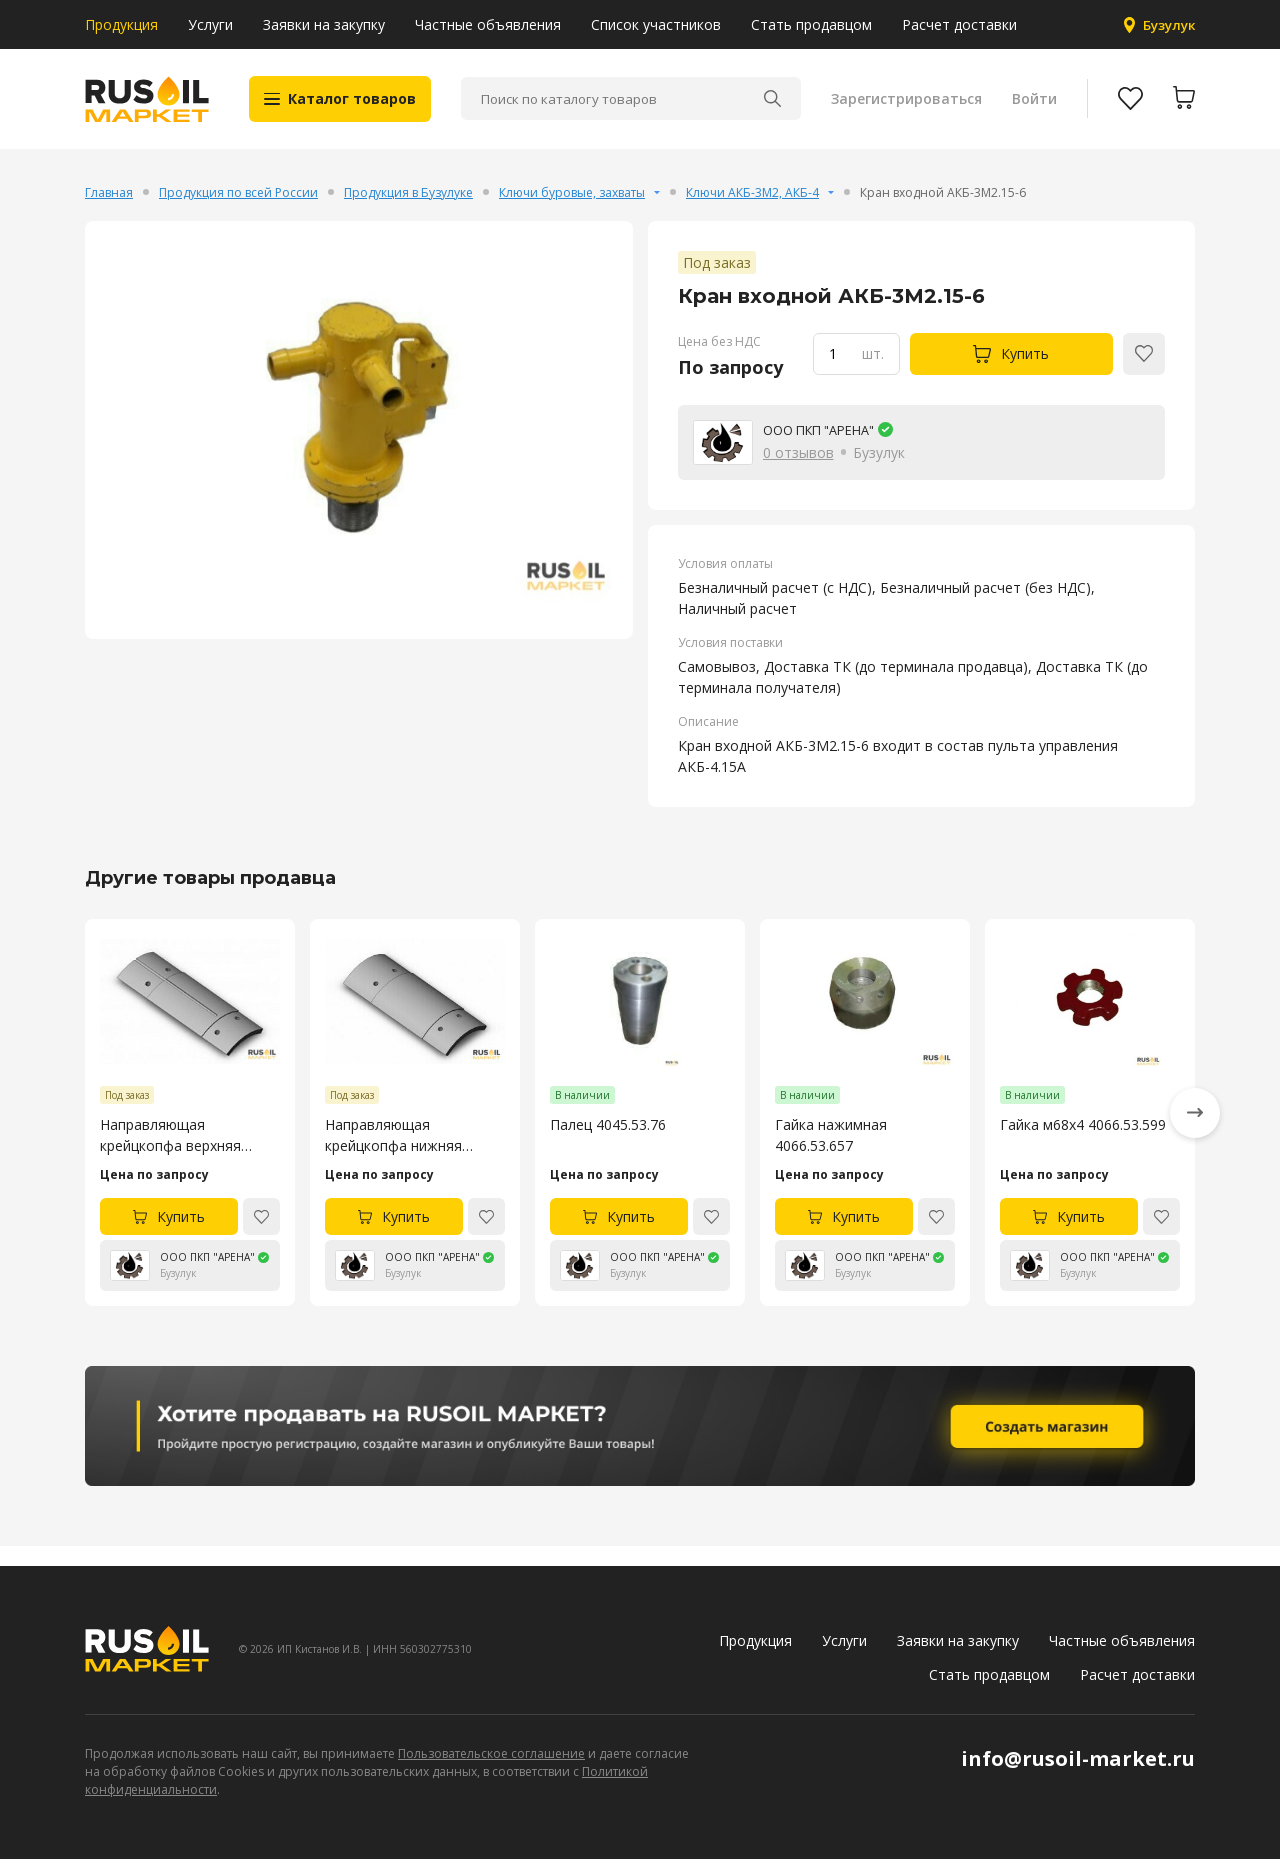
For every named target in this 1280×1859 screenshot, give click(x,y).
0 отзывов (798, 472)
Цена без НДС (719, 361)
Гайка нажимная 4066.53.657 (831, 1156)
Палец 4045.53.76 (608, 1145)
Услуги (210, 24)
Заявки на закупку (324, 24)
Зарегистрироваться (903, 109)
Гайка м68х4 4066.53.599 (1083, 1145)
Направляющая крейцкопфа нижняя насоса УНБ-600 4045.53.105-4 (393, 1156)
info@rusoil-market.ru (1078, 1758)
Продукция (121, 24)
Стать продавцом (811, 24)
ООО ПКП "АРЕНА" (826, 449)
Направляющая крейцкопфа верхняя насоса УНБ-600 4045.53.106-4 (170, 1156)
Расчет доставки (959, 24)
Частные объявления (488, 24)
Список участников (656, 24)
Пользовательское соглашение (491, 1753)
